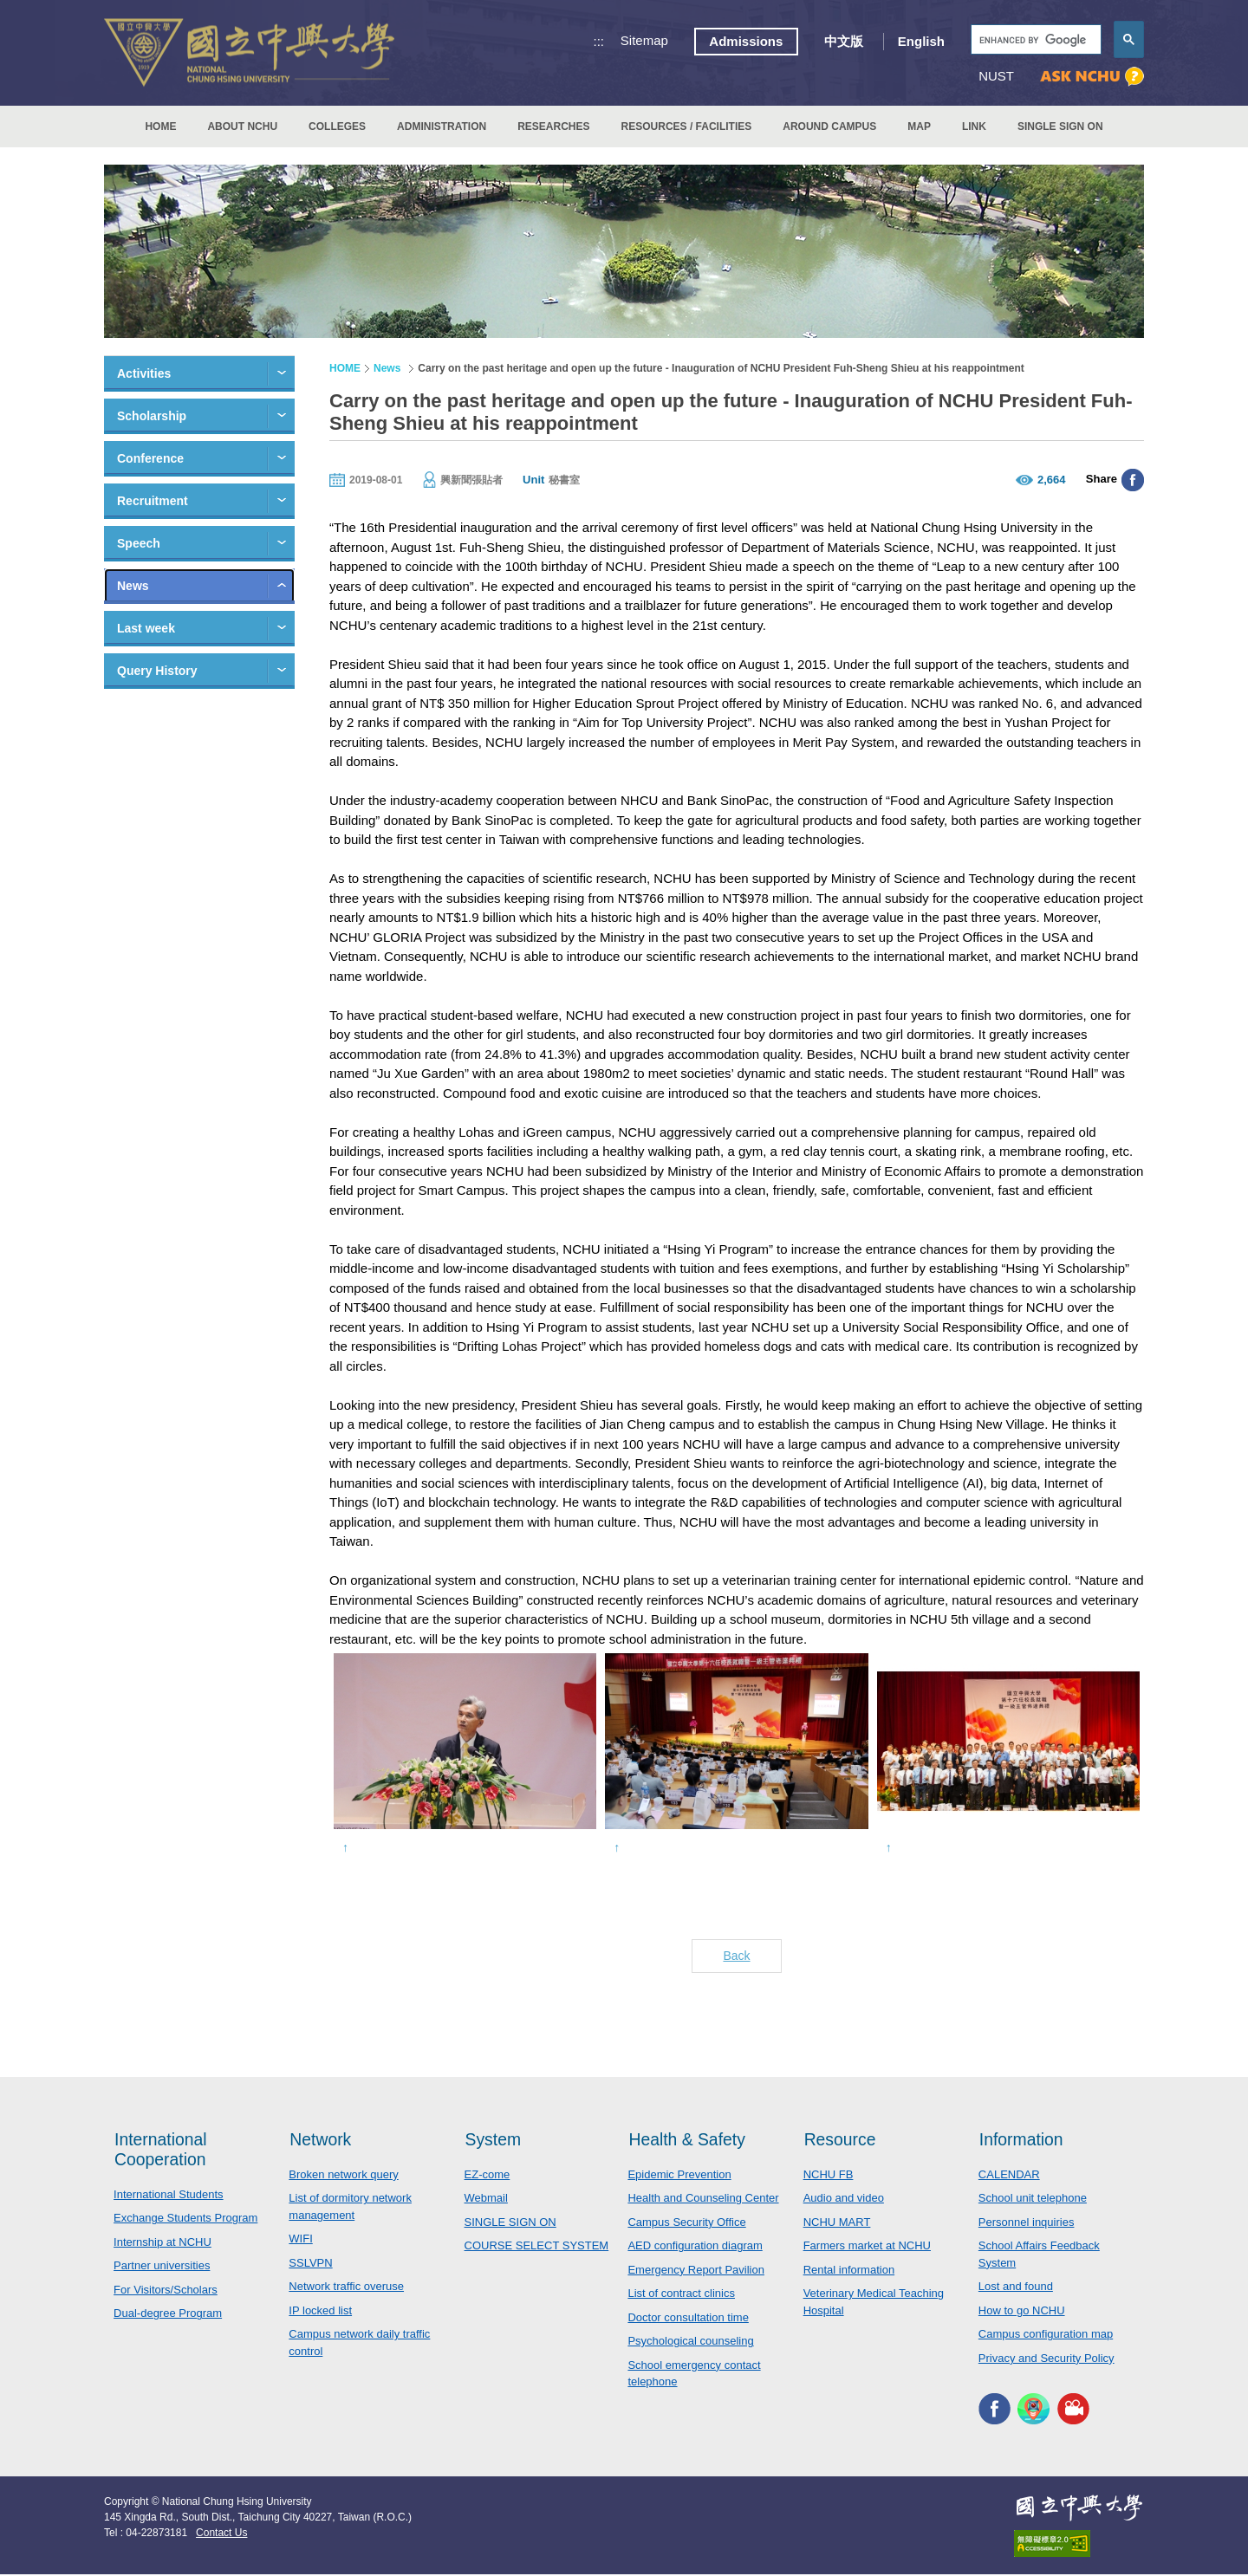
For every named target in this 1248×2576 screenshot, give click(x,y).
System (494, 2139)
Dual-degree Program (168, 2314)
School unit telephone (1032, 2199)
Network (321, 2139)
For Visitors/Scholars (166, 2291)
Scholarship (151, 416)
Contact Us (221, 2534)
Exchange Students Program (185, 2219)
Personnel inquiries (1026, 2223)
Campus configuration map (1045, 2335)
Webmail (486, 2199)
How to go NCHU (1021, 2312)
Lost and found (1015, 2287)
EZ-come (487, 2176)
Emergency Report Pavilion (695, 2271)
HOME (160, 126)
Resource (841, 2139)
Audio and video (843, 2199)
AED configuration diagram (694, 2247)
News (133, 586)
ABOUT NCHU (242, 126)
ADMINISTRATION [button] (441, 126)
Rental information (849, 2271)
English (921, 41)
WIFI (300, 2240)
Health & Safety (688, 2139)
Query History (157, 671)
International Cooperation (162, 2149)
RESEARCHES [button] (553, 126)
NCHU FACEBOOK (994, 2410)
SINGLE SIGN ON (1060, 126)
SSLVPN (310, 2264)
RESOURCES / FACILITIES (686, 126)
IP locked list (320, 2312)
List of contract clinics (681, 2294)
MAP (919, 126)
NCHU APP (1033, 2410)
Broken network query (343, 2176)
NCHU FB (828, 2176)
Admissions (746, 41)
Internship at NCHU (162, 2243)
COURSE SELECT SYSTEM (537, 2247)
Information (1022, 2139)
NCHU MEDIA (1073, 2410)
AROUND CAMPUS (829, 126)
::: (599, 41)
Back (736, 1956)
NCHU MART (837, 2223)
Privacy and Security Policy (1046, 2359)
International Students (168, 2196)
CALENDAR (1009, 2176)
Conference (150, 458)
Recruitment (152, 501)
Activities (144, 373)
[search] (1034, 40)
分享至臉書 (1132, 480)
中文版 (843, 41)
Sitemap (644, 40)
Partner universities (162, 2267)
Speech (138, 543)
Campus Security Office (686, 2223)
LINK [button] (974, 126)
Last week (146, 628)
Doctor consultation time (687, 2319)
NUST (996, 75)
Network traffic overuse (346, 2287)
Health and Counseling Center (702, 2199)
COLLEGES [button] (337, 126)
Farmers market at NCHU (867, 2247)
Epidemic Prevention (679, 2176)
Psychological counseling (690, 2342)
